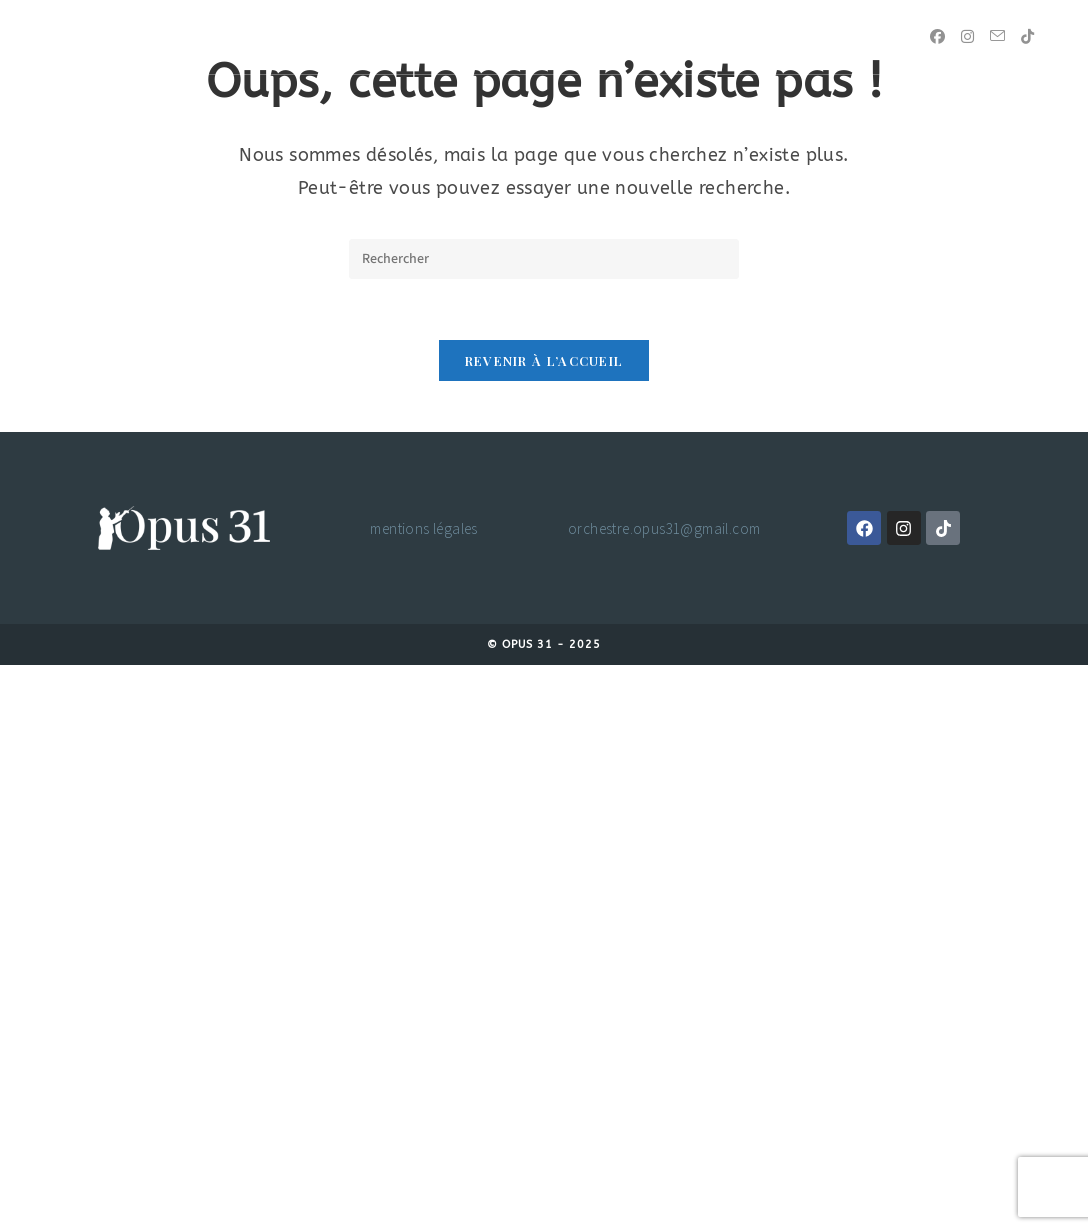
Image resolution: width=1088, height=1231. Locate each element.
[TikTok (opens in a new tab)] (1027, 36)
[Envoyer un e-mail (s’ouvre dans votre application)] (997, 36)
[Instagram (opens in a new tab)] (967, 36)
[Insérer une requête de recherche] (544, 259)
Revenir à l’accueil (544, 360)
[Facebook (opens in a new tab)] (937, 36)
